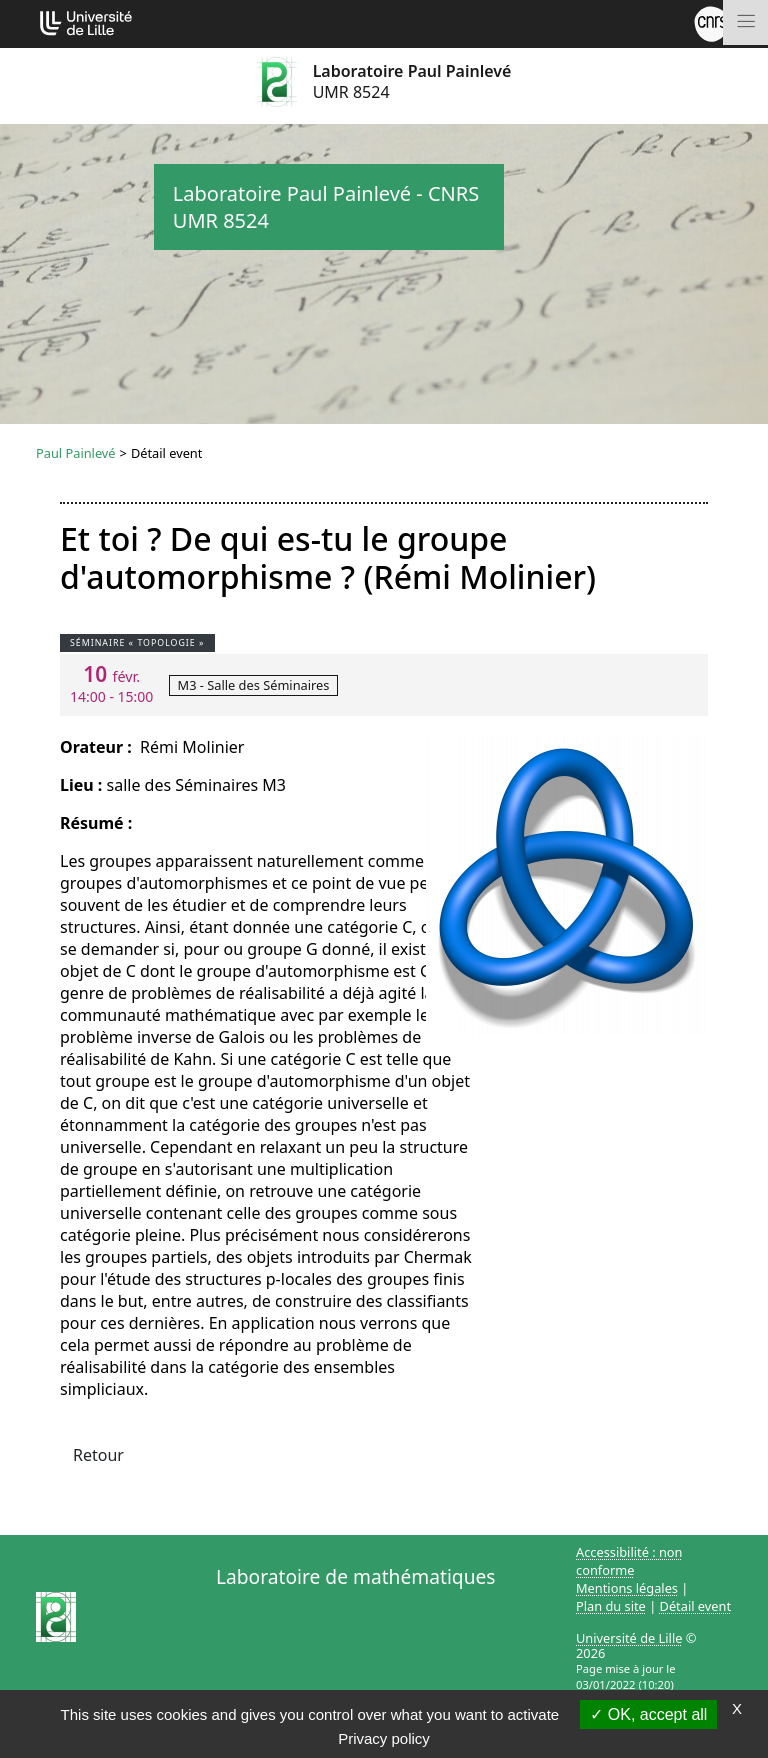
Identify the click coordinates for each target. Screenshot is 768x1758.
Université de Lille (629, 1638)
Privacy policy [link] (384, 1738)
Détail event (696, 1606)
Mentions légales (627, 1588)
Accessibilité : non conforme (629, 1561)
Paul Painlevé (76, 453)
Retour (98, 1455)
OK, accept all (648, 1714)
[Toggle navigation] (745, 22)
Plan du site (611, 1606)
